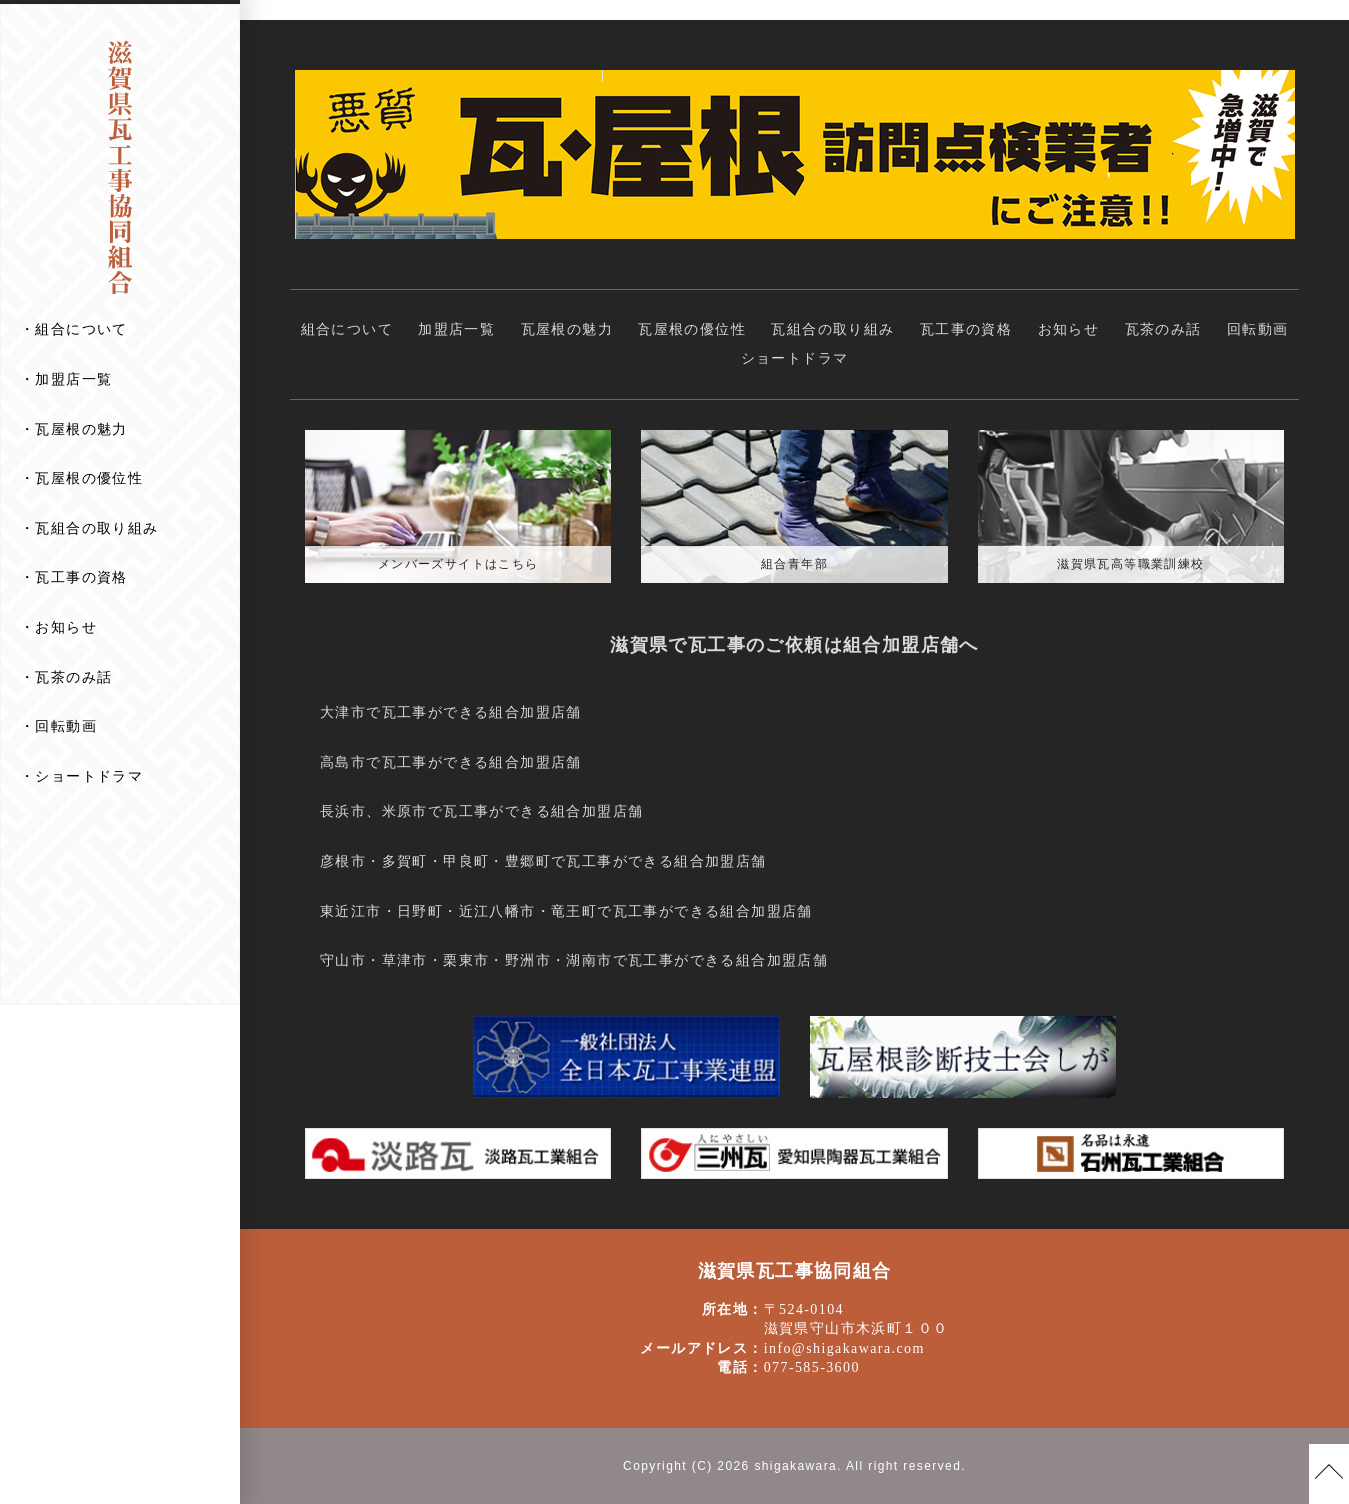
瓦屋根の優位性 (89, 478)
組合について (81, 329)
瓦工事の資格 (81, 577)
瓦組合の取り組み (96, 528)
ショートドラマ (89, 776)
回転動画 (66, 726)
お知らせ (66, 627)
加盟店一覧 (73, 379)
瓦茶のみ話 (73, 677)
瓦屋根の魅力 (81, 429)
